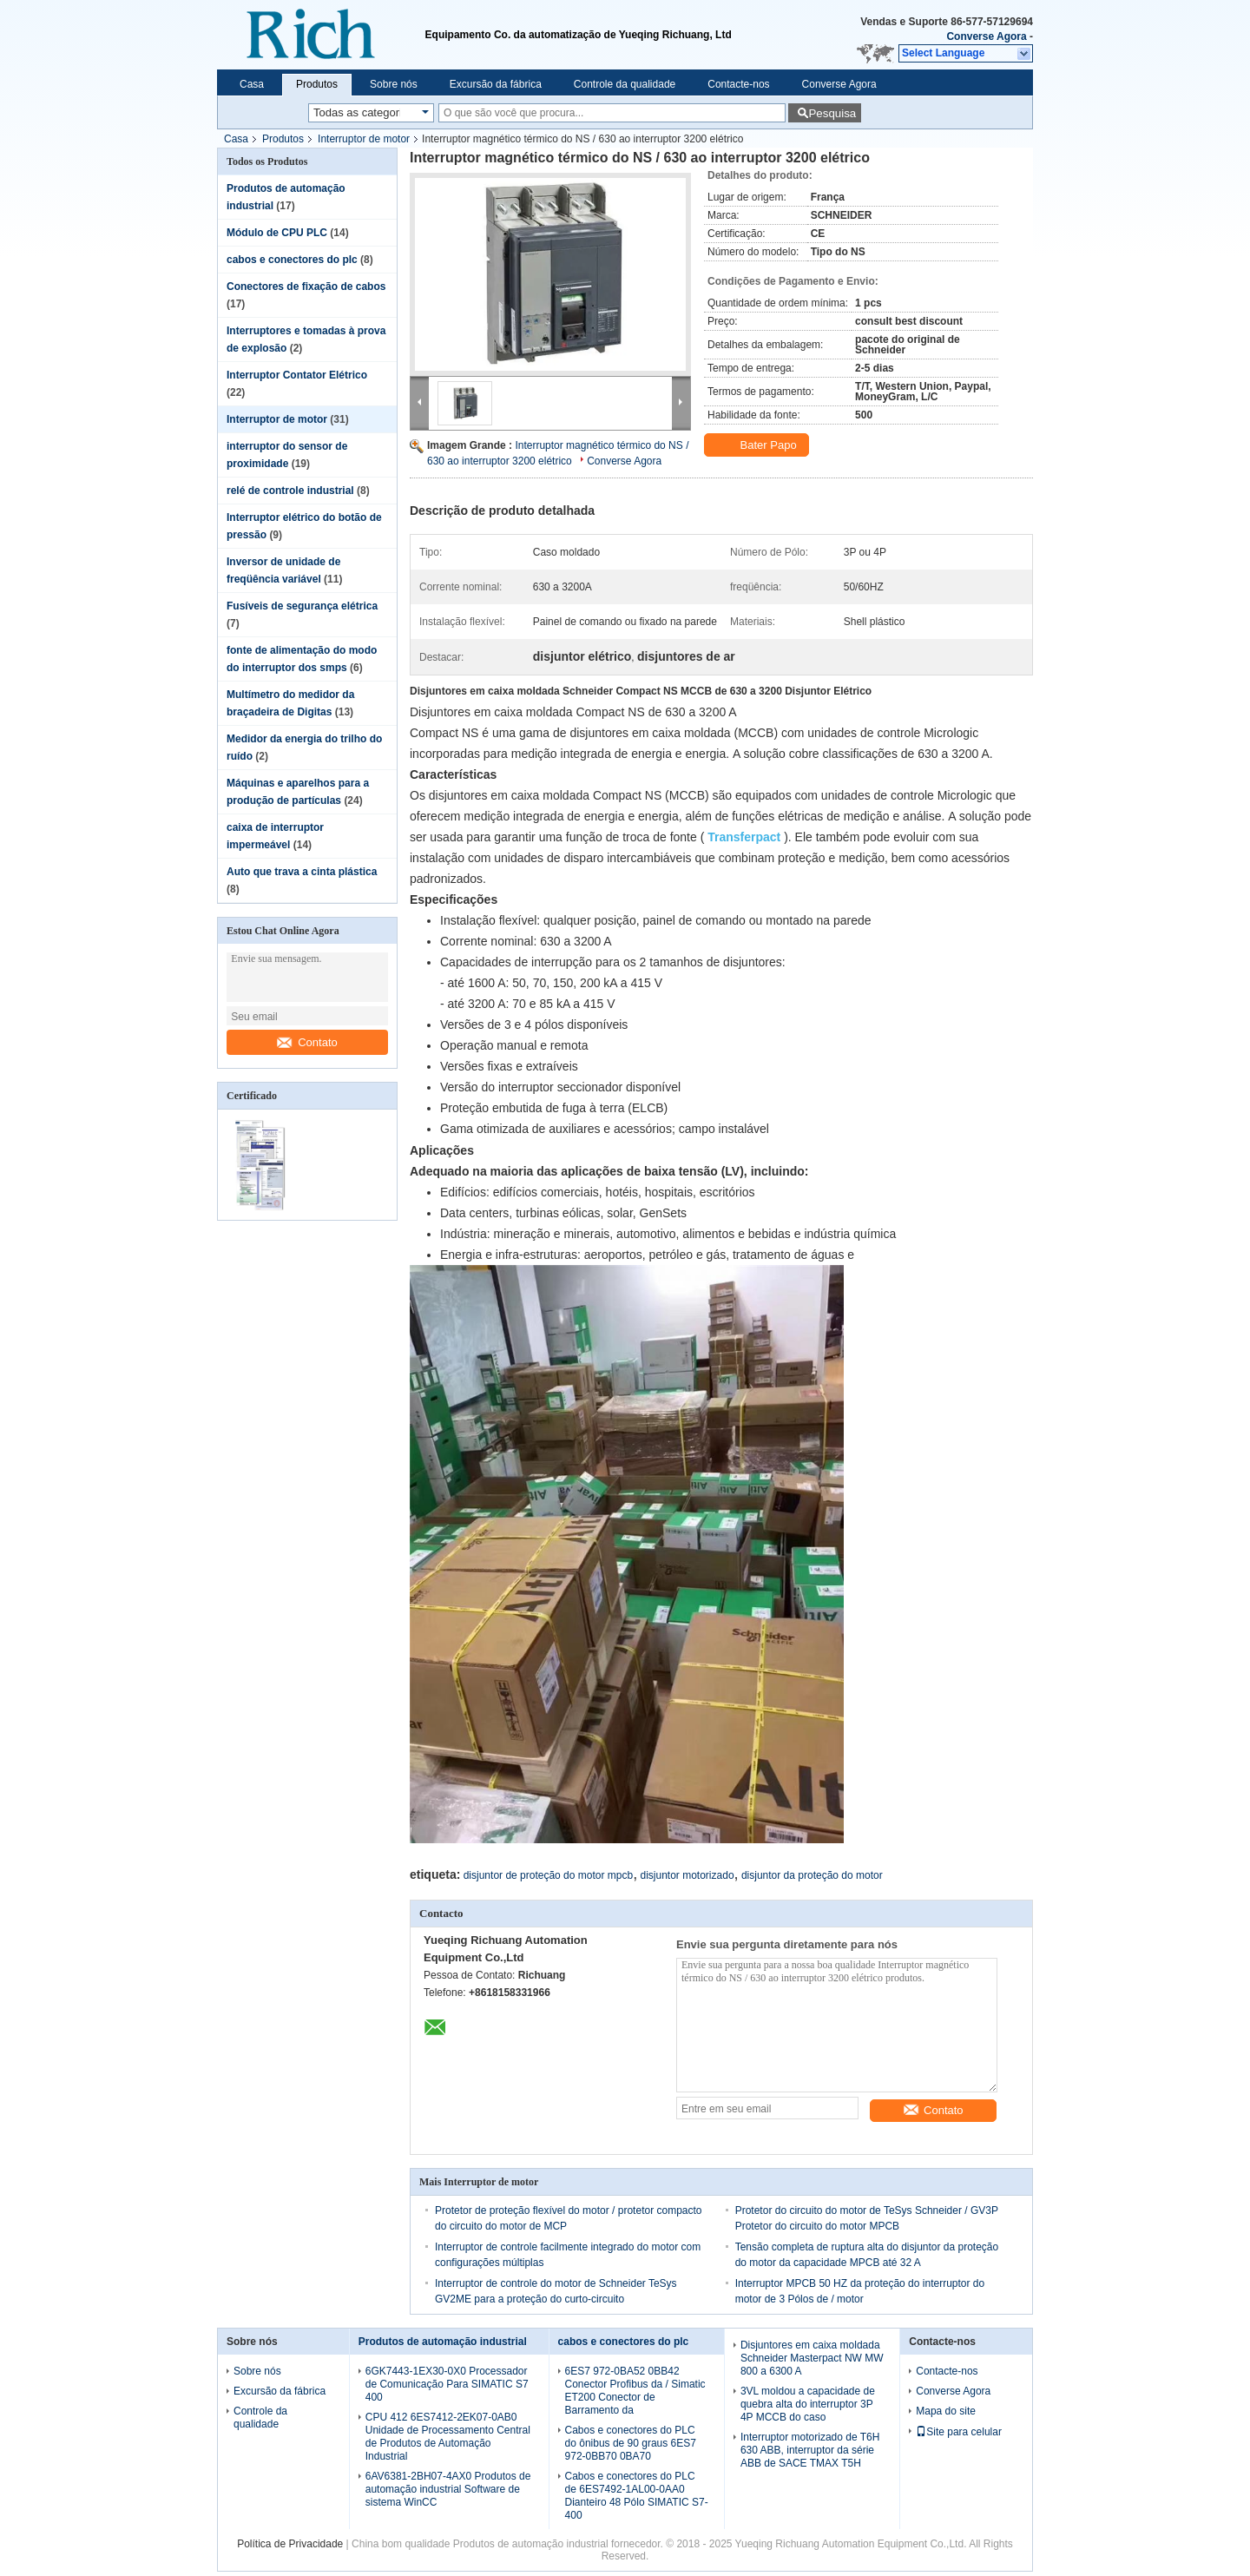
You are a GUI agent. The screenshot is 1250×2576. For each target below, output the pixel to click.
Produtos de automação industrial (443, 2342)
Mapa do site (946, 2411)
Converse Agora (986, 36)
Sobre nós (394, 84)
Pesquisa (832, 113)
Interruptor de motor (364, 139)
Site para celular (959, 2432)
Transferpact (743, 837)
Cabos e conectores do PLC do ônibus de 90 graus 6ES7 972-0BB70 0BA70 (630, 2443)
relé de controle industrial (290, 490)
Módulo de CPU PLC (277, 233)
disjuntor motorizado (687, 1875)
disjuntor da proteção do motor (812, 1875)
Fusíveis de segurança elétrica (302, 606)
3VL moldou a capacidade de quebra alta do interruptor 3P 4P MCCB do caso (807, 2404)
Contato (307, 1042)
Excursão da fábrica (496, 84)
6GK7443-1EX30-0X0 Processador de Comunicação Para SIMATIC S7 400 (447, 2384)
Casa (252, 84)
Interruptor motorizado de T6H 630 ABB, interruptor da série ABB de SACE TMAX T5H (810, 2450)
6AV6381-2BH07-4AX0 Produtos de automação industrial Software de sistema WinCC (448, 2489)
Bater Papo (758, 445)
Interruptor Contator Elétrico (297, 375)
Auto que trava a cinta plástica (302, 872)
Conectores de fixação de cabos (306, 286)
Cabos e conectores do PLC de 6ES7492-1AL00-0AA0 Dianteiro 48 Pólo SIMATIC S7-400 (636, 2495)
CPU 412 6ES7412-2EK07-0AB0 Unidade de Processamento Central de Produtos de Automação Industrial (447, 2436)
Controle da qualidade (624, 84)
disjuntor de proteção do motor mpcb (548, 1875)
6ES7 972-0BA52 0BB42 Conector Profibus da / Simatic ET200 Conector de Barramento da (635, 2390)
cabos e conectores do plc (292, 260)
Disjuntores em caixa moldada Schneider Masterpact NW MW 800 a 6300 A (812, 2358)
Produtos (317, 84)
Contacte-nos (738, 84)
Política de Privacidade (290, 2544)
